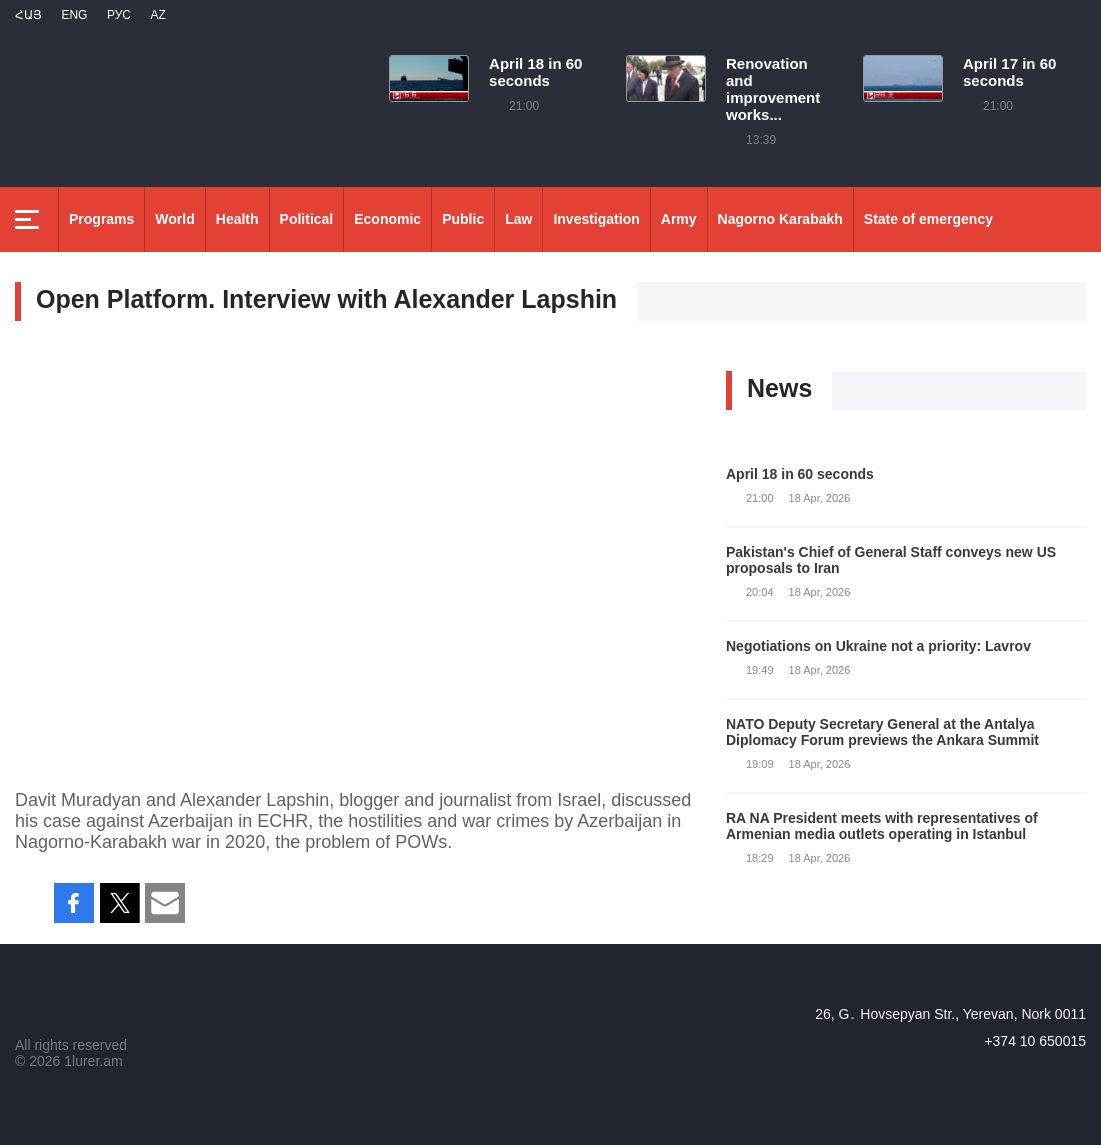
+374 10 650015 (1035, 1041)
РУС (119, 15)
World (174, 219)
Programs (101, 219)
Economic (387, 219)
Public (463, 219)
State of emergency (928, 219)
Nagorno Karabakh (780, 219)
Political (307, 219)
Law (518, 219)
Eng (74, 15)
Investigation (596, 219)
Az (157, 15)
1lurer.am (93, 1061)
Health (237, 219)
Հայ (28, 15)
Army (679, 219)
